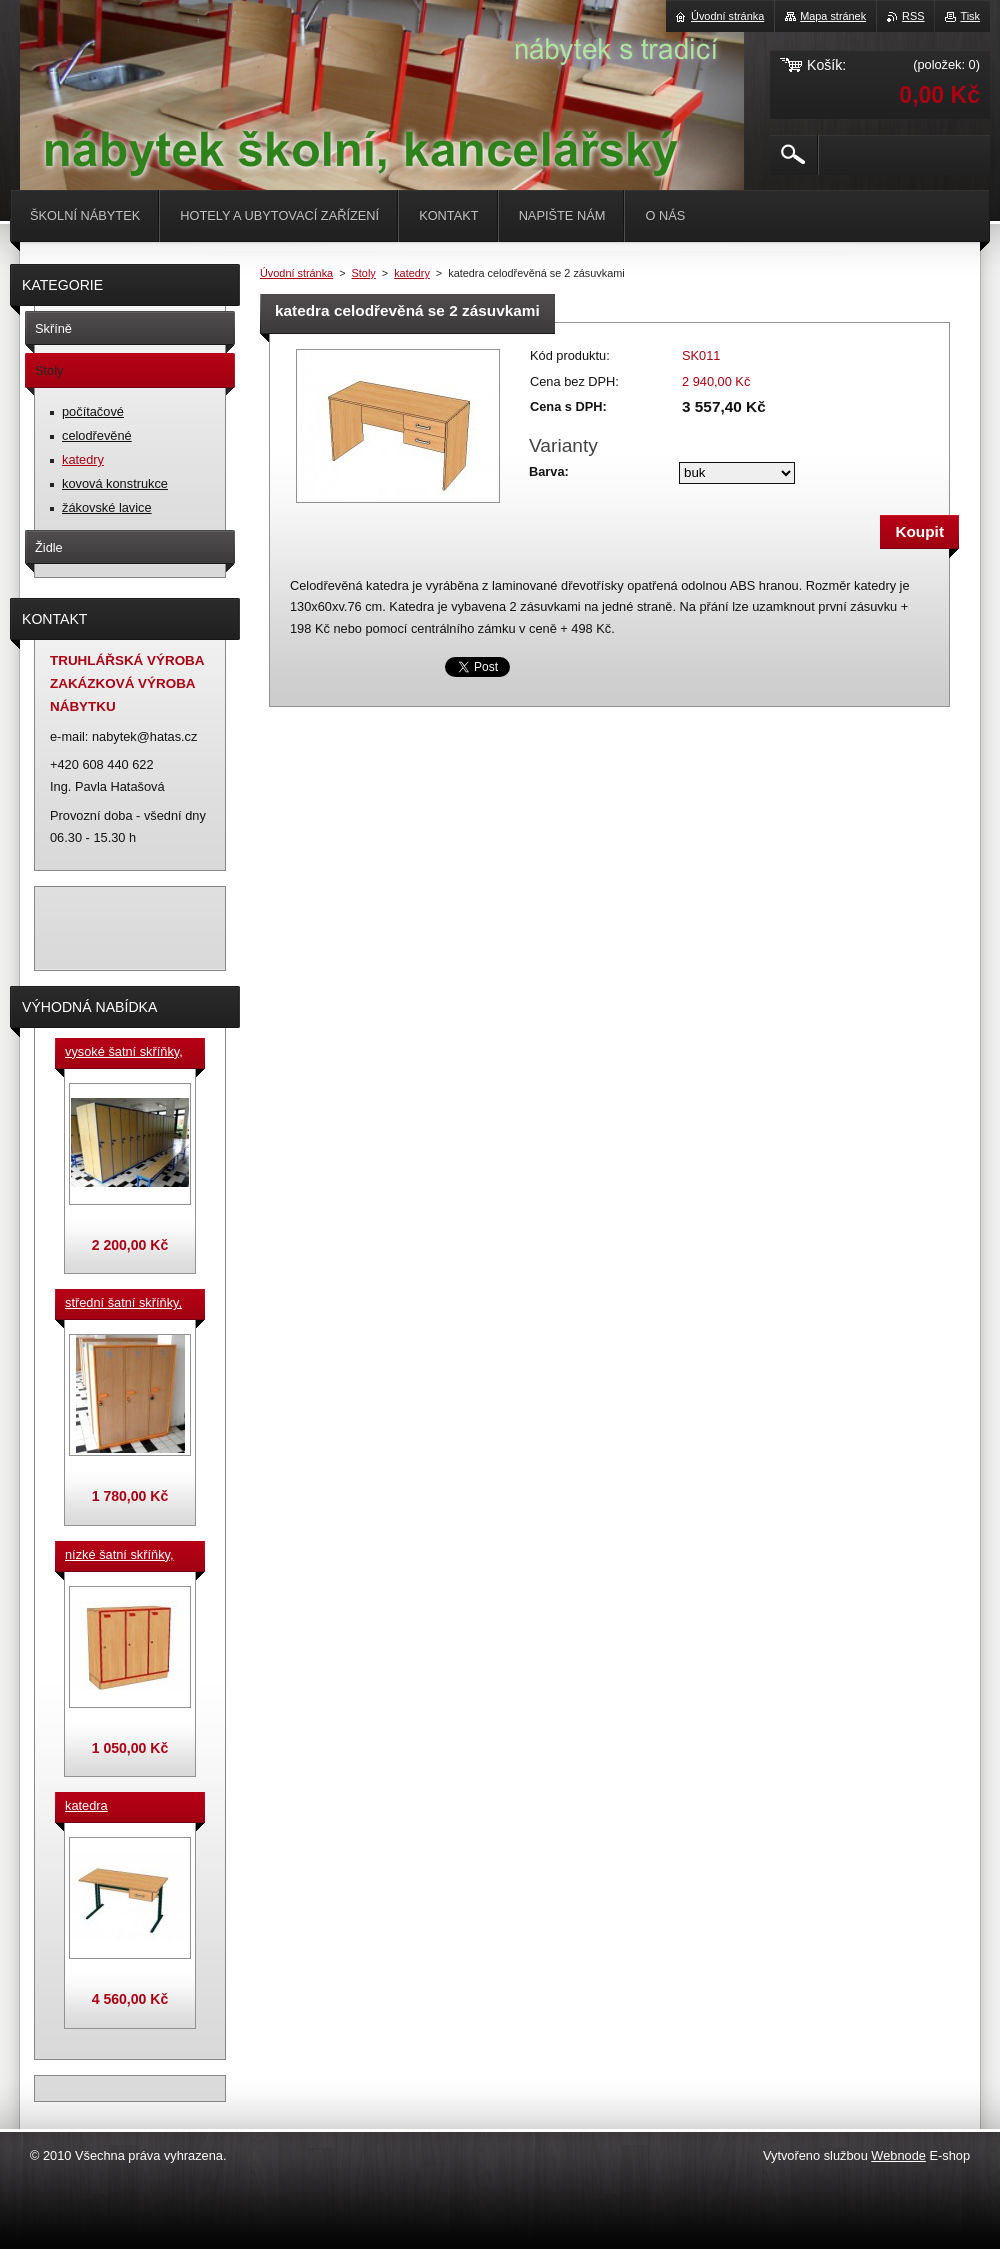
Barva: (549, 471)
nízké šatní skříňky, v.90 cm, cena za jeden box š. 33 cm (119, 1556)
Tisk (970, 16)
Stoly (364, 273)
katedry (412, 273)
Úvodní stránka (296, 273)
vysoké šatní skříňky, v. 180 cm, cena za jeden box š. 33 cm (124, 1053)
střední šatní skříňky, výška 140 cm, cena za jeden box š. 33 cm (127, 1304)
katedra (86, 1805)
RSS (913, 16)
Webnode (898, 2155)
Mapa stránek (833, 16)
